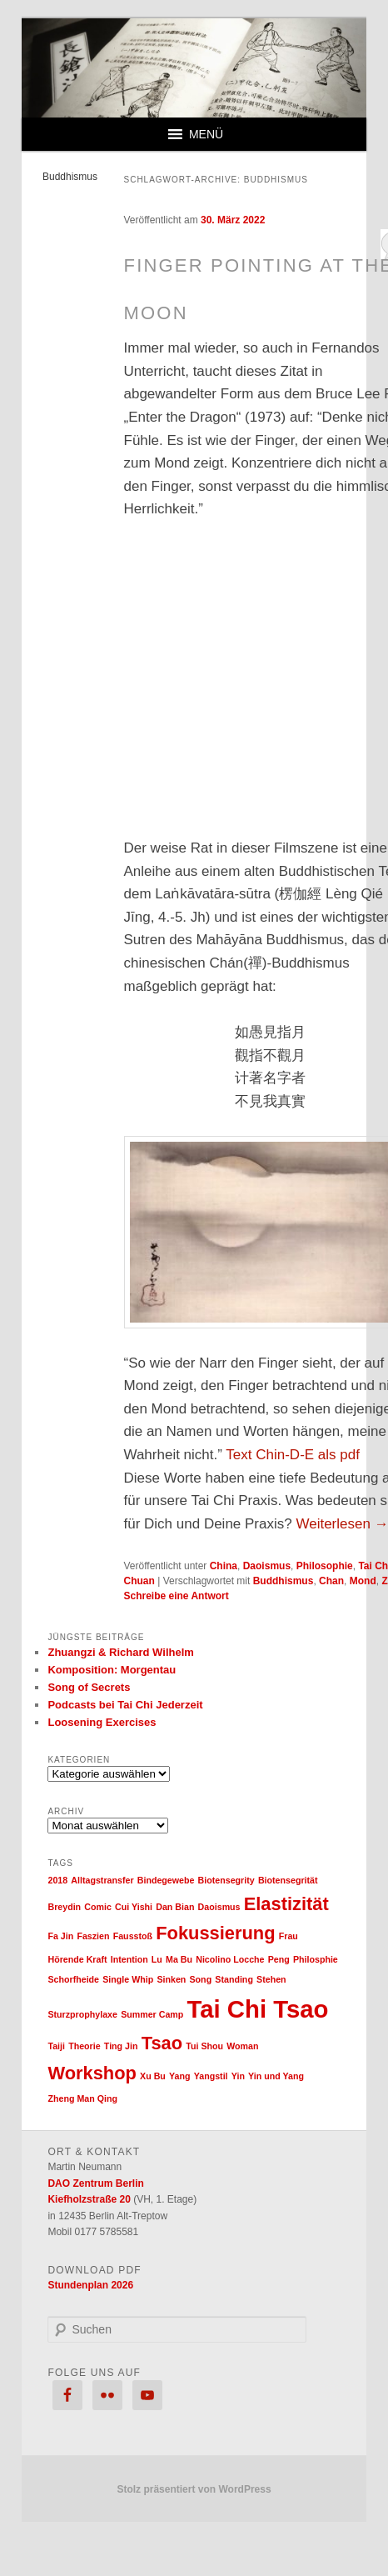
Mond (363, 1581)
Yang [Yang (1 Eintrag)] (179, 2076)
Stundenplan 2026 (90, 2285)
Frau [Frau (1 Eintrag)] (288, 1936)
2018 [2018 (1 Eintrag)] (57, 1880)
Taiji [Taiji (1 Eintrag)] (56, 2046)
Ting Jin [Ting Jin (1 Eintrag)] (121, 2046)
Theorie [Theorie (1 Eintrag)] (84, 2046)
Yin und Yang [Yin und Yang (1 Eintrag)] (276, 2076)
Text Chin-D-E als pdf (293, 1455)
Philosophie (324, 1566)
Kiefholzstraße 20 (88, 2199)
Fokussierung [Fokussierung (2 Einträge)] (215, 1933)
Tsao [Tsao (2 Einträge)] (162, 2043)
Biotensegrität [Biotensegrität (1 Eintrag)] (288, 1880)
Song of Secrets (88, 1687)
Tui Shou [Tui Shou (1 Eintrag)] (204, 2046)
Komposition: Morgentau (111, 1669)
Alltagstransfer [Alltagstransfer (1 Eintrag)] (102, 1880)
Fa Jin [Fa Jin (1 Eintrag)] (60, 1936)
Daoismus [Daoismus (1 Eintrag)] (219, 1907)
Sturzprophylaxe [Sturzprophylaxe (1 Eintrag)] (82, 2014)
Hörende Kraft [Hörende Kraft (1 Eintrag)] (77, 1959)
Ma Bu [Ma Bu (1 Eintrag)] (179, 1959)
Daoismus (267, 1566)
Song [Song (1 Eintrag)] (201, 1979)
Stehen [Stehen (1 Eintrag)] (271, 1979)
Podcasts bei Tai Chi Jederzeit (124, 1704)
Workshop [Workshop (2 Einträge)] (91, 2073)
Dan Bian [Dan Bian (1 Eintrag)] (175, 1907)
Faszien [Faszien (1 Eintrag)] (93, 1936)
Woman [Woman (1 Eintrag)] (242, 2046)
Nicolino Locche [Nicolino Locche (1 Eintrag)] (230, 1959)
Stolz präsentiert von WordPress (194, 2489)
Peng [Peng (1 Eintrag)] (279, 1959)
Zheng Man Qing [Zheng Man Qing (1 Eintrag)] (82, 2098)
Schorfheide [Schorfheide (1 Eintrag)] (73, 1979)
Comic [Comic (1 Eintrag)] (98, 1907)
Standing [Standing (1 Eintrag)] (234, 1979)
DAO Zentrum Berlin (95, 2183)
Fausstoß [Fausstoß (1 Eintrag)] (132, 1936)
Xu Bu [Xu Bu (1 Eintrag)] (153, 2076)
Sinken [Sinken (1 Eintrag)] (171, 1979)
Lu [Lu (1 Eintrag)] (157, 1959)
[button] (206, 134)
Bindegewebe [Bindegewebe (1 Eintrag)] (166, 1880)
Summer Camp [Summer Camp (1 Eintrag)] (152, 2014)
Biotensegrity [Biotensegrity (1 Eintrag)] (226, 1880)
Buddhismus (283, 1581)
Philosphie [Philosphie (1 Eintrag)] (315, 1959)
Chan (331, 1581)
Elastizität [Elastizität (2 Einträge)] (286, 1903)
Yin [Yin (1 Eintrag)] (238, 2076)
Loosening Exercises (101, 1722)
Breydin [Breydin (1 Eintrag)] (64, 1907)
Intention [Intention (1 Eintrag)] (129, 1959)
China (223, 1566)
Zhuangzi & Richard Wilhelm (120, 1652)
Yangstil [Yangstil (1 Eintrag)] (211, 2076)
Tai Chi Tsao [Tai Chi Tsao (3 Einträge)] (258, 2009)
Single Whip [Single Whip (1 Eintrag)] (127, 1979)
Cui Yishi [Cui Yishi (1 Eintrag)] (133, 1907)
